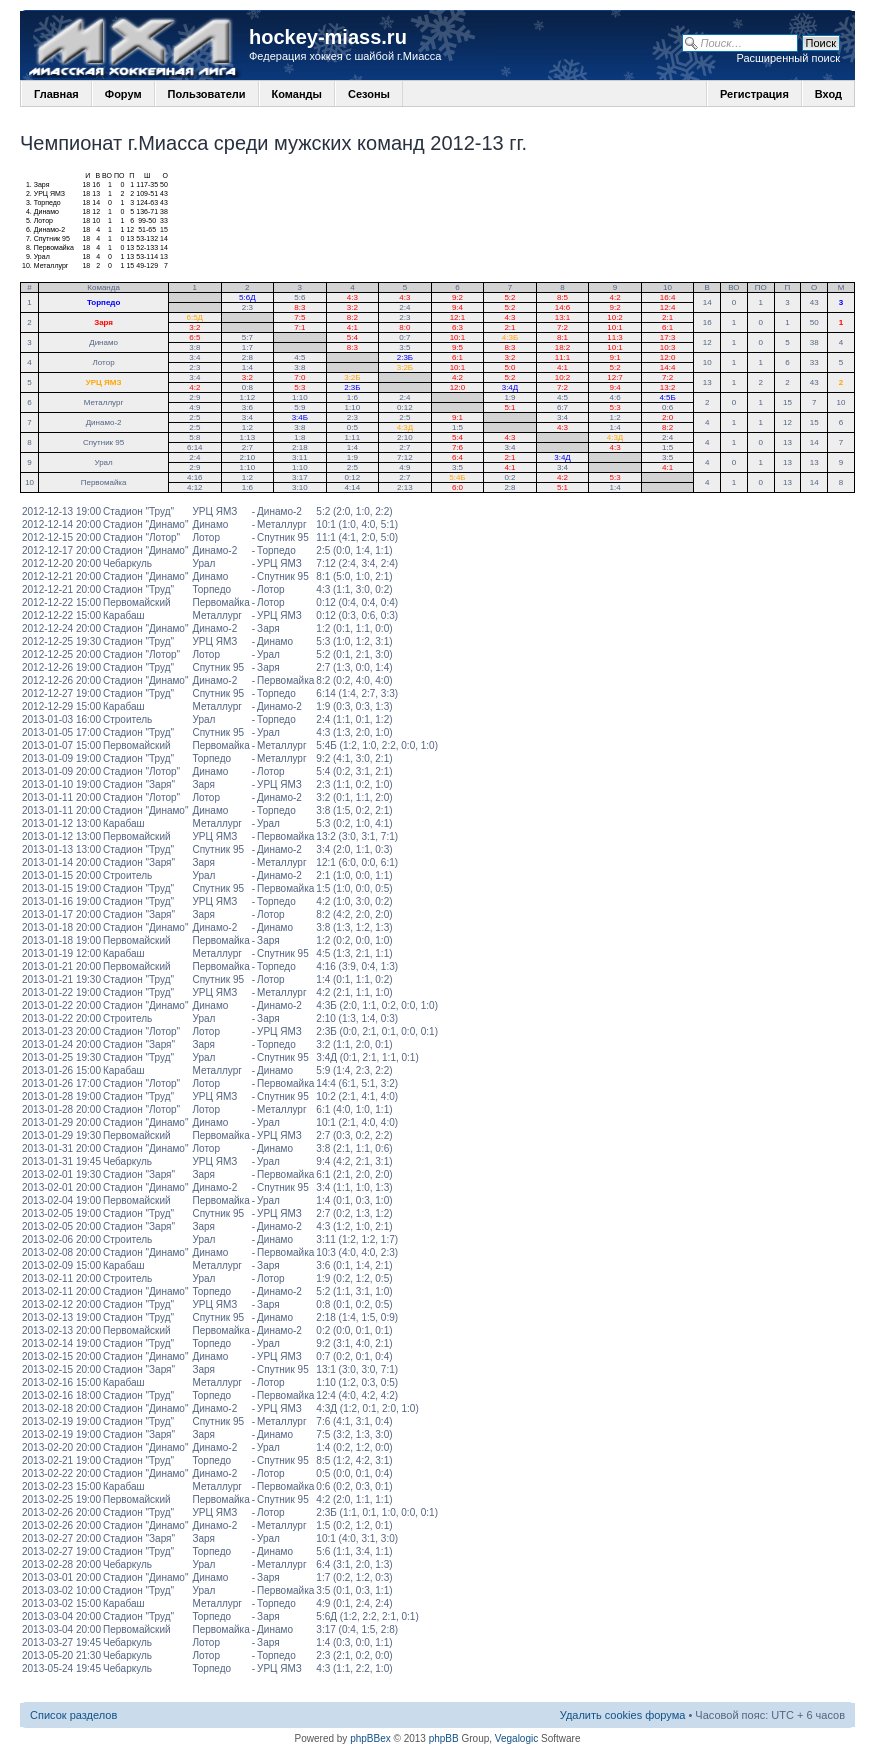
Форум (123, 94)
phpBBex (370, 1738)
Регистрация (754, 94)
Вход (828, 94)
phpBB (444, 1738)
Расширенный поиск (788, 58)
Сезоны (369, 94)
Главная (56, 94)
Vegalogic (516, 1738)
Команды (297, 94)
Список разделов (73, 1715)
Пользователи (207, 94)
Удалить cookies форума (623, 1715)
